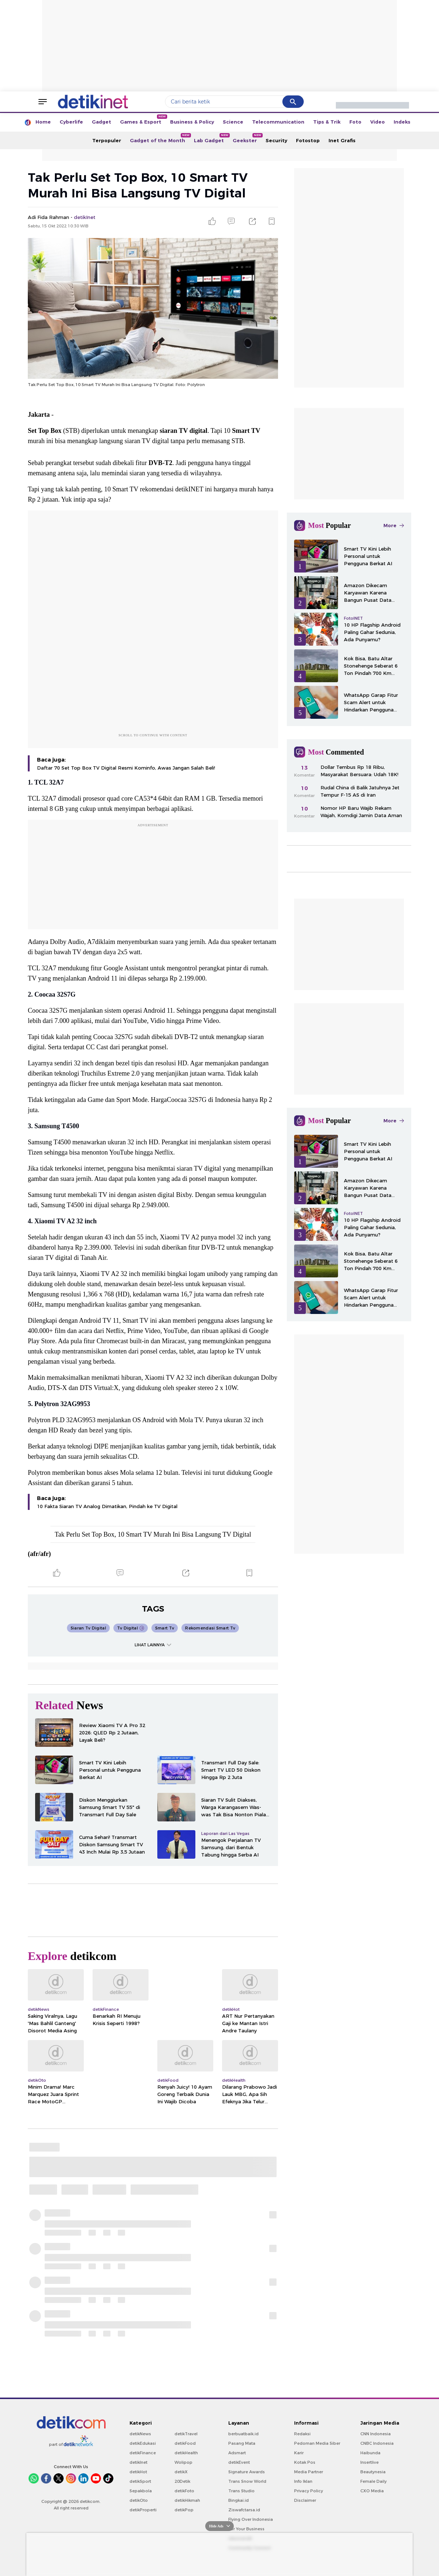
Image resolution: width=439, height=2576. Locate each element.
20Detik (182, 2481)
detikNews (140, 2433)
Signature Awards (246, 2471)
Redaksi (302, 2433)
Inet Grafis (342, 140)
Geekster (247, 138)
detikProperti (143, 2509)
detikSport (140, 2481)
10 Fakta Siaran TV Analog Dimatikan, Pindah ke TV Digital (107, 1506)
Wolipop (183, 2462)
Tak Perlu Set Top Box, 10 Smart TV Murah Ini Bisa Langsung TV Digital (153, 1534)
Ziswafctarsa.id (244, 2509)
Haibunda (370, 2452)
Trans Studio (241, 2490)
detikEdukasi (143, 2443)
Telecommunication (278, 122)
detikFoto (184, 2490)
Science (233, 122)
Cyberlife (71, 122)
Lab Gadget (211, 138)
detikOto (139, 2500)
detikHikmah (187, 2500)
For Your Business (246, 2528)
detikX (181, 2471)
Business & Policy (192, 122)
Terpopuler (106, 140)
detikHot (138, 2471)
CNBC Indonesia (377, 2443)
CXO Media (372, 2490)
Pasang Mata (241, 2443)
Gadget (101, 122)
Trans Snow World (247, 2481)
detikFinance (143, 2452)
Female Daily (373, 2481)
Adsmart (237, 2452)
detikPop (184, 2509)
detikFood (185, 2443)
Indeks (402, 122)
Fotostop (308, 140)
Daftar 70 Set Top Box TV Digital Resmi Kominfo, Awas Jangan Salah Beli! (126, 768)
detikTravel (186, 2433)
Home (43, 122)
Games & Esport (143, 119)
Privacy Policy (308, 2490)
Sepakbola (141, 2490)
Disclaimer (305, 2500)
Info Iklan (303, 2481)
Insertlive (369, 2462)
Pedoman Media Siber (317, 2443)
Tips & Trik (327, 122)
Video (377, 122)
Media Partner (308, 2471)
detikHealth (186, 2452)
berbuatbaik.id (243, 2433)
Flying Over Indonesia (250, 2519)
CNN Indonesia (375, 2433)
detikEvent (239, 2462)
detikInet (138, 2462)
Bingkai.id (238, 2500)
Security (276, 140)
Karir (299, 2452)
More (393, 525)
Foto (355, 122)
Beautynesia (373, 2471)
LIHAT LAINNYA (153, 1644)
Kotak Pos (304, 2462)
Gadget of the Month (160, 138)
